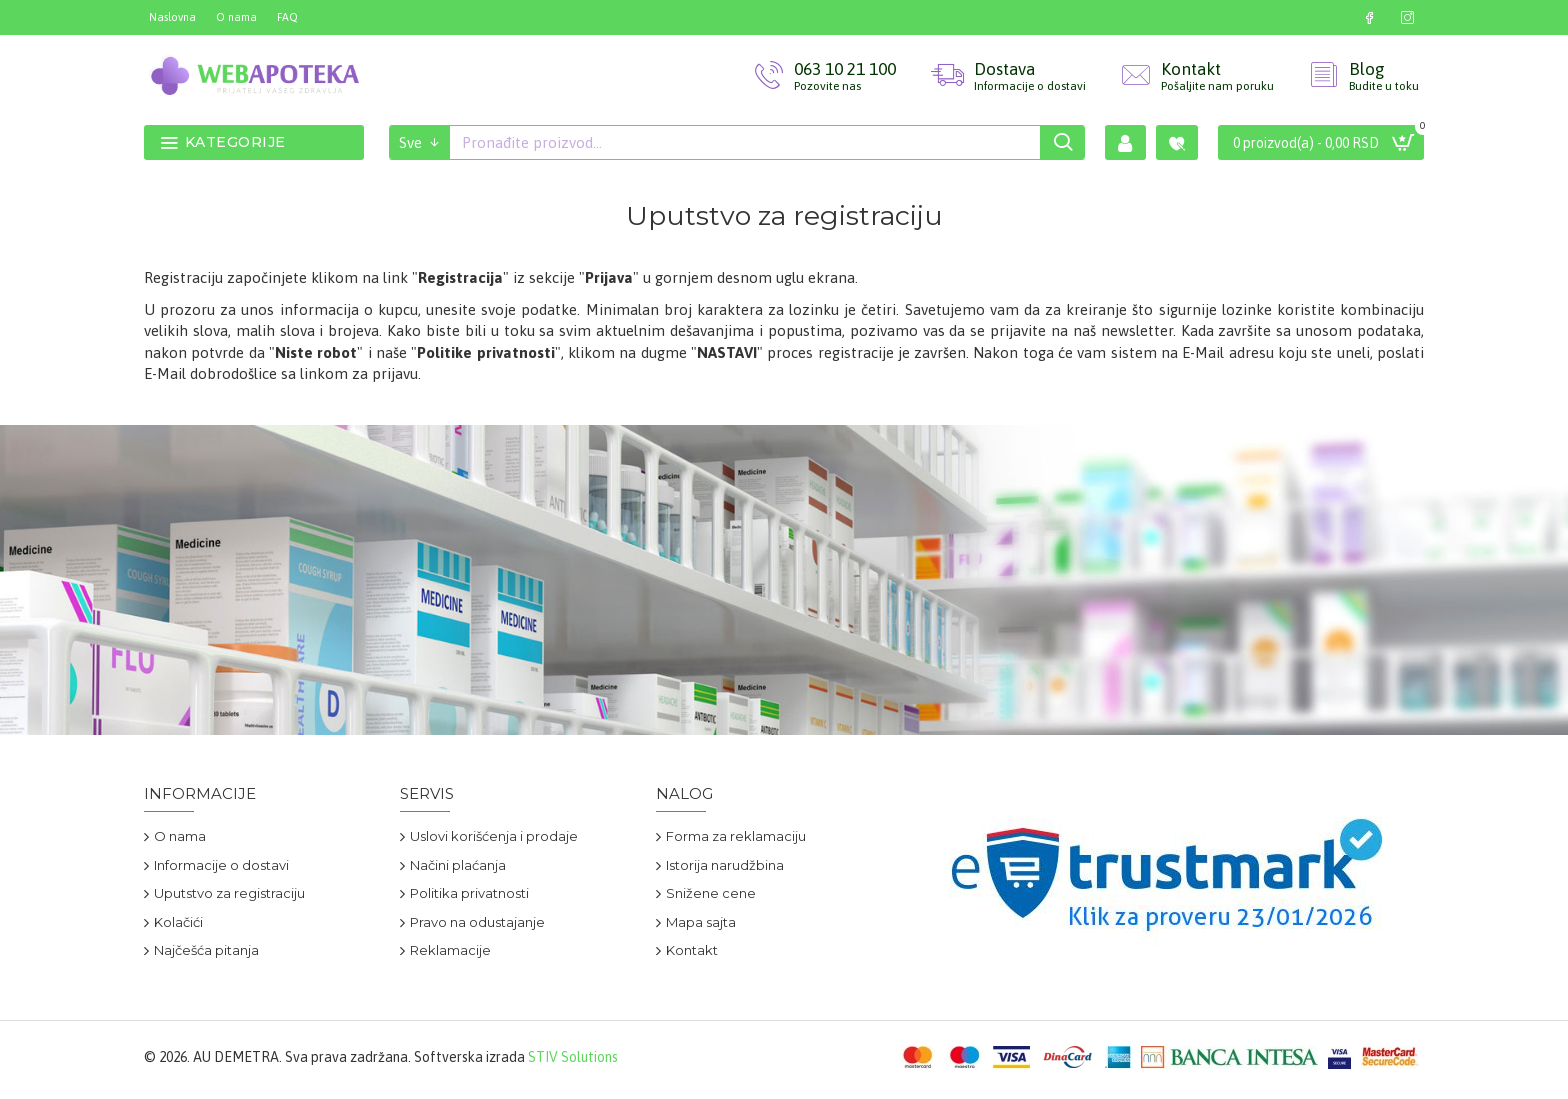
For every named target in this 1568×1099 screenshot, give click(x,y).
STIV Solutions (573, 1057)
